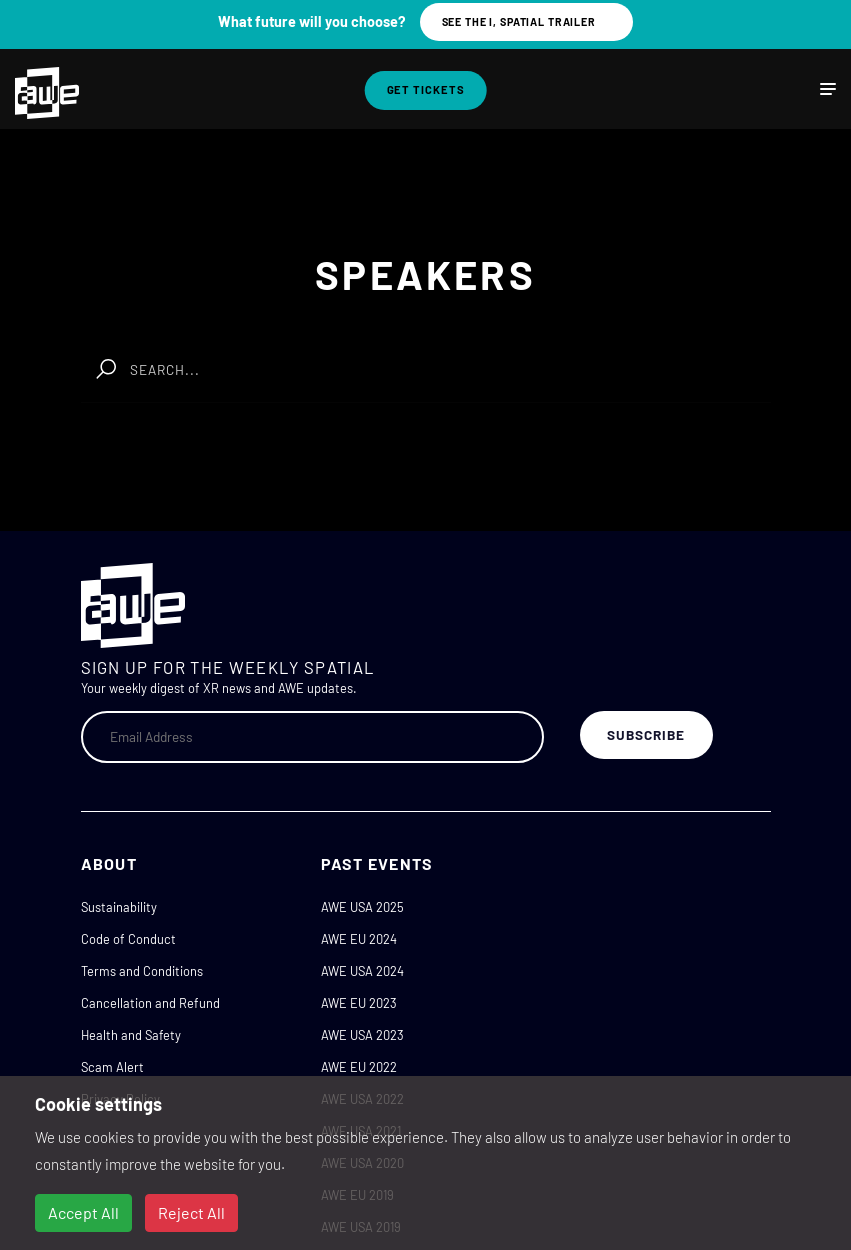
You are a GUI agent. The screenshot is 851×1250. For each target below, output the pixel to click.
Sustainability (119, 907)
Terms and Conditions (142, 971)
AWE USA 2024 (362, 971)
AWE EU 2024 (359, 939)
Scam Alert (112, 1067)
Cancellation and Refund (150, 1003)
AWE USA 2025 (362, 907)
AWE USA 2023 (362, 1035)
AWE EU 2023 (359, 1003)
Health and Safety (131, 1035)
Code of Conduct (128, 939)
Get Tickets (426, 89)
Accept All (83, 1212)
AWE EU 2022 (359, 1067)
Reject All (191, 1212)
